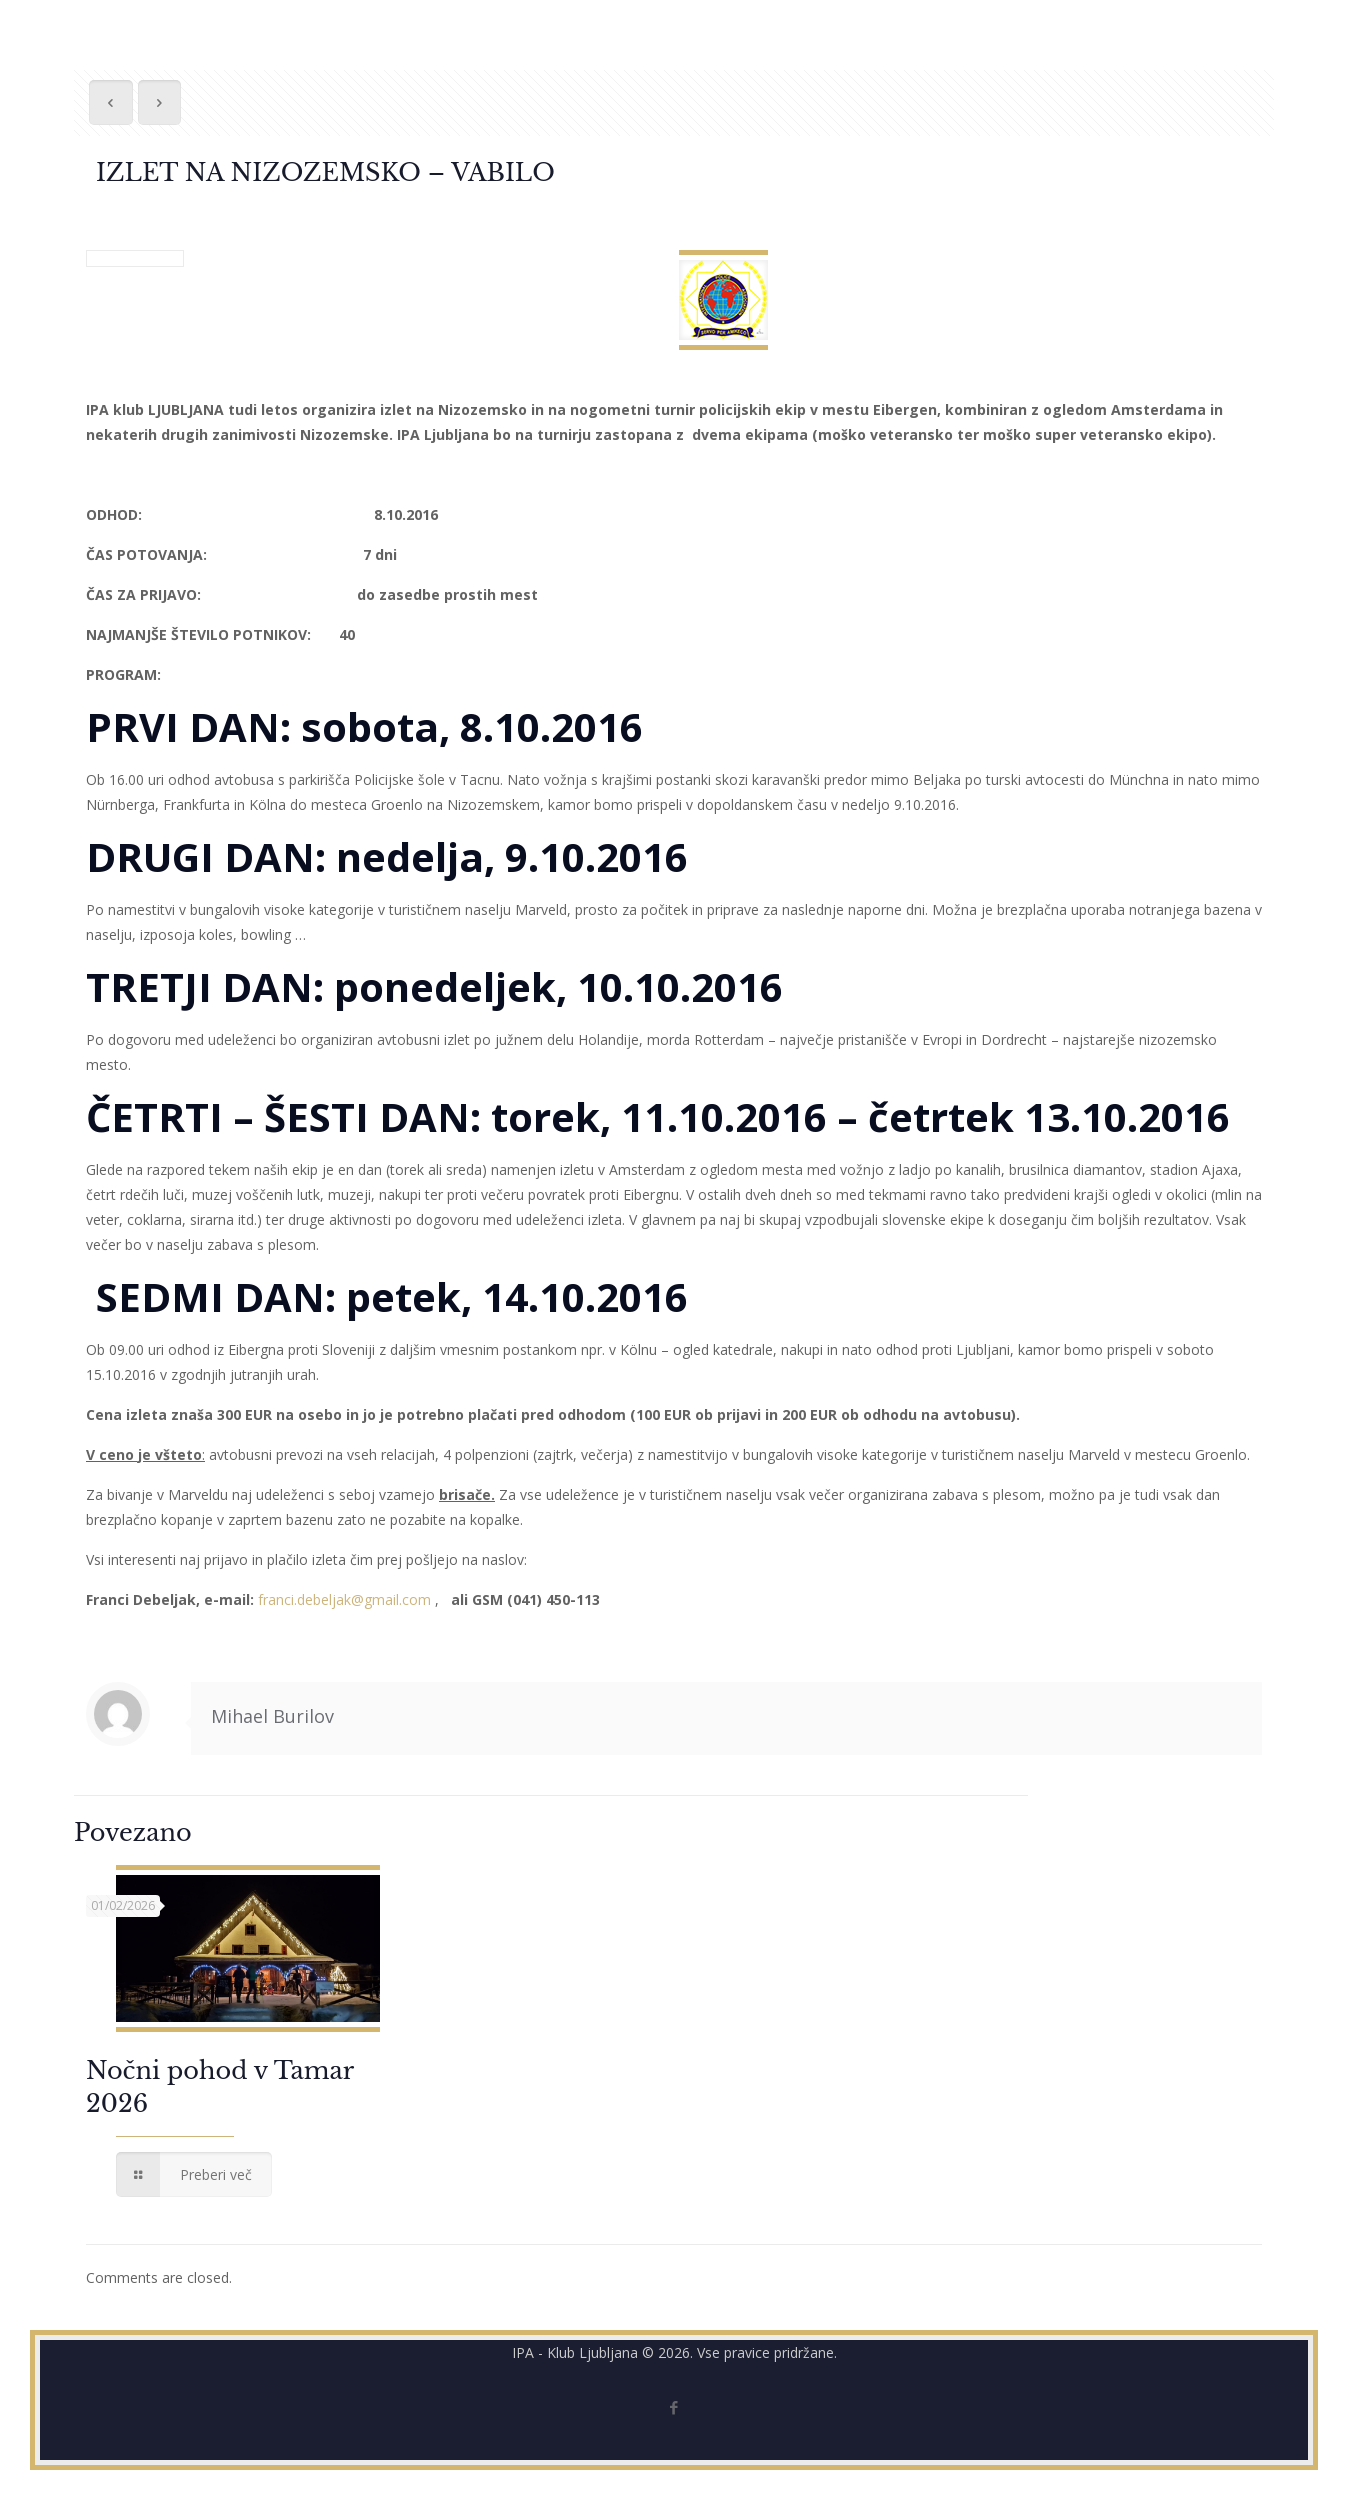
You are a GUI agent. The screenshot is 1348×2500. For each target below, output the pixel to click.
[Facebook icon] (674, 2407)
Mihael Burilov (272, 1716)
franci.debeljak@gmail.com (344, 1599)
